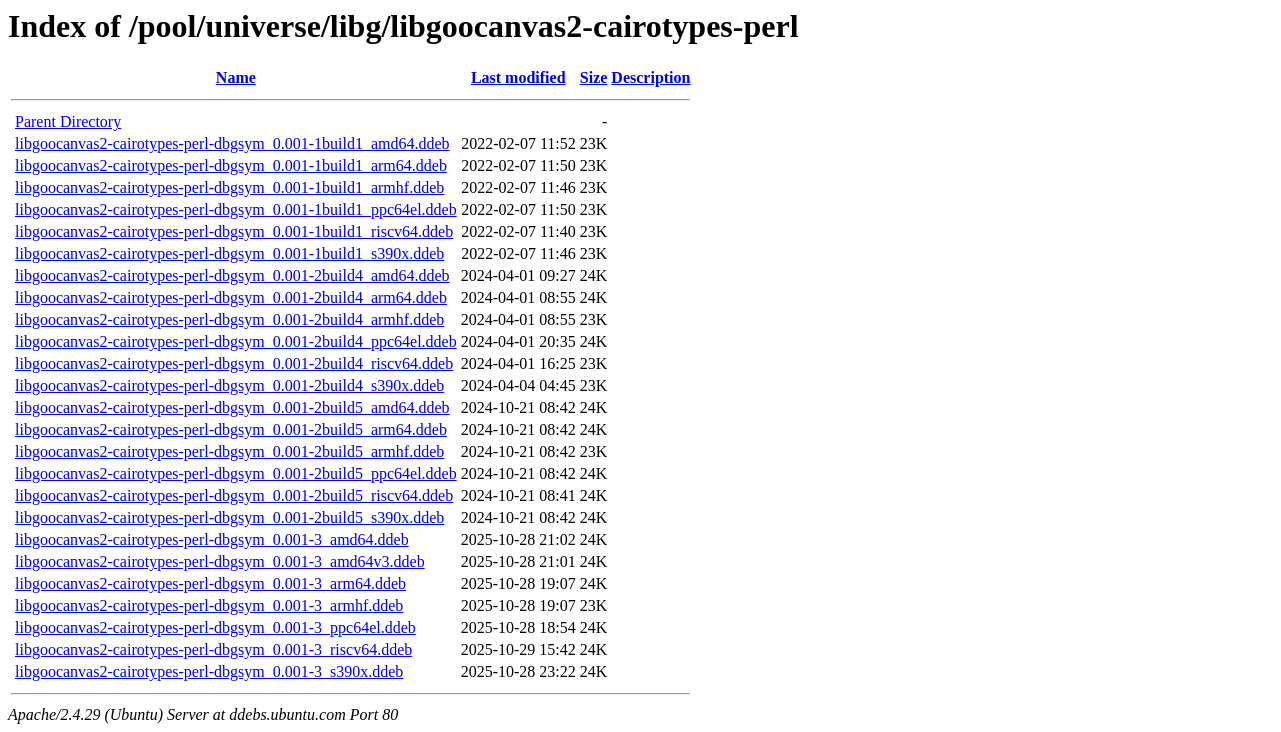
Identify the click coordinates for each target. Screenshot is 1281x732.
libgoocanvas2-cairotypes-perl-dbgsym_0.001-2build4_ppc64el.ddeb (236, 341)
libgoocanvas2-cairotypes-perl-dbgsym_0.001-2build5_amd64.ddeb (232, 407)
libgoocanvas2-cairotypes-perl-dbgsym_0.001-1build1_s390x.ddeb (229, 253)
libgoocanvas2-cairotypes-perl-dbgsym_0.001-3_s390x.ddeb (209, 671)
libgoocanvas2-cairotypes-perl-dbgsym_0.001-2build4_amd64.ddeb (232, 275)
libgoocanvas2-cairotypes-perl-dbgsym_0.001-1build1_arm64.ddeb (231, 165)
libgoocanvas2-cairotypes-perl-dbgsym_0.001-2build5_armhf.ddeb (229, 451)
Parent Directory (68, 121)
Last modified (518, 77)
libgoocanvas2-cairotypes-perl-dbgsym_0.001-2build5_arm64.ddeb (231, 429)
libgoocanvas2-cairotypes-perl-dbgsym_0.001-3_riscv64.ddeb (213, 649)
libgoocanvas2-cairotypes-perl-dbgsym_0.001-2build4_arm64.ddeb (231, 297)
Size (594, 77)
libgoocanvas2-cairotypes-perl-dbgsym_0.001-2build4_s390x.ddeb (229, 385)
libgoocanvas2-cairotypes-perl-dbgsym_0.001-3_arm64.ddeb (210, 583)
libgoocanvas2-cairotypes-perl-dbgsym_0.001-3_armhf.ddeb (209, 605)
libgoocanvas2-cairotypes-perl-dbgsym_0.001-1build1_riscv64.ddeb (234, 231)
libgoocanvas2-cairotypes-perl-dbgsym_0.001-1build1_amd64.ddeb (232, 143)
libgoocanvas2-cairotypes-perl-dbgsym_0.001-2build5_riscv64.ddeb (234, 495)
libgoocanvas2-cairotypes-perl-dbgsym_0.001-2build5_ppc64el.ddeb (236, 473)
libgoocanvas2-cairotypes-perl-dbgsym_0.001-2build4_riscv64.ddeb (234, 363)
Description (650, 77)
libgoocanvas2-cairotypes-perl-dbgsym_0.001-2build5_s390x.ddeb (229, 517)
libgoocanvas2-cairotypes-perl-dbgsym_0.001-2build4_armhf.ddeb (229, 319)
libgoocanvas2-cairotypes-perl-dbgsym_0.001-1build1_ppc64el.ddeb (236, 209)
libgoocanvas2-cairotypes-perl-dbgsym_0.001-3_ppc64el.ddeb (215, 627)
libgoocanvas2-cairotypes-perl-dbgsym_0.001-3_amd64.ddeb (212, 539)
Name (236, 77)
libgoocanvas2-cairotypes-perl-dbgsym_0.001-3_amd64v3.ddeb (220, 561)
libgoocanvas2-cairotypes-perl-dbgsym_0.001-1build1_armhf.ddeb (229, 187)
